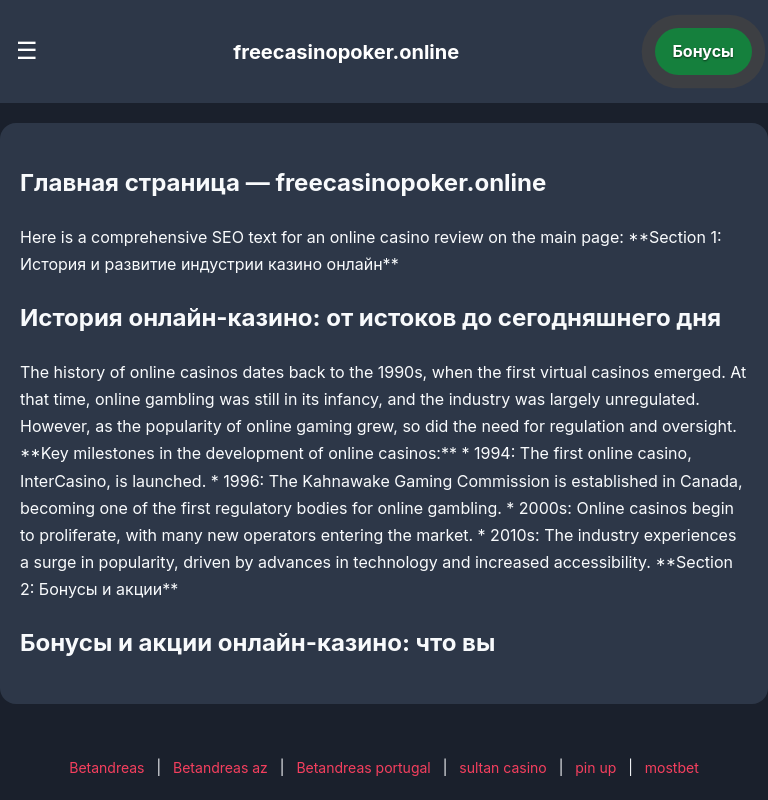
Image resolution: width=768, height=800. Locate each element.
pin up (595, 767)
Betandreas (106, 767)
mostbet (672, 767)
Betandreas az (220, 767)
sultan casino (502, 767)
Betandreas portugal (363, 767)
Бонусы (704, 51)
